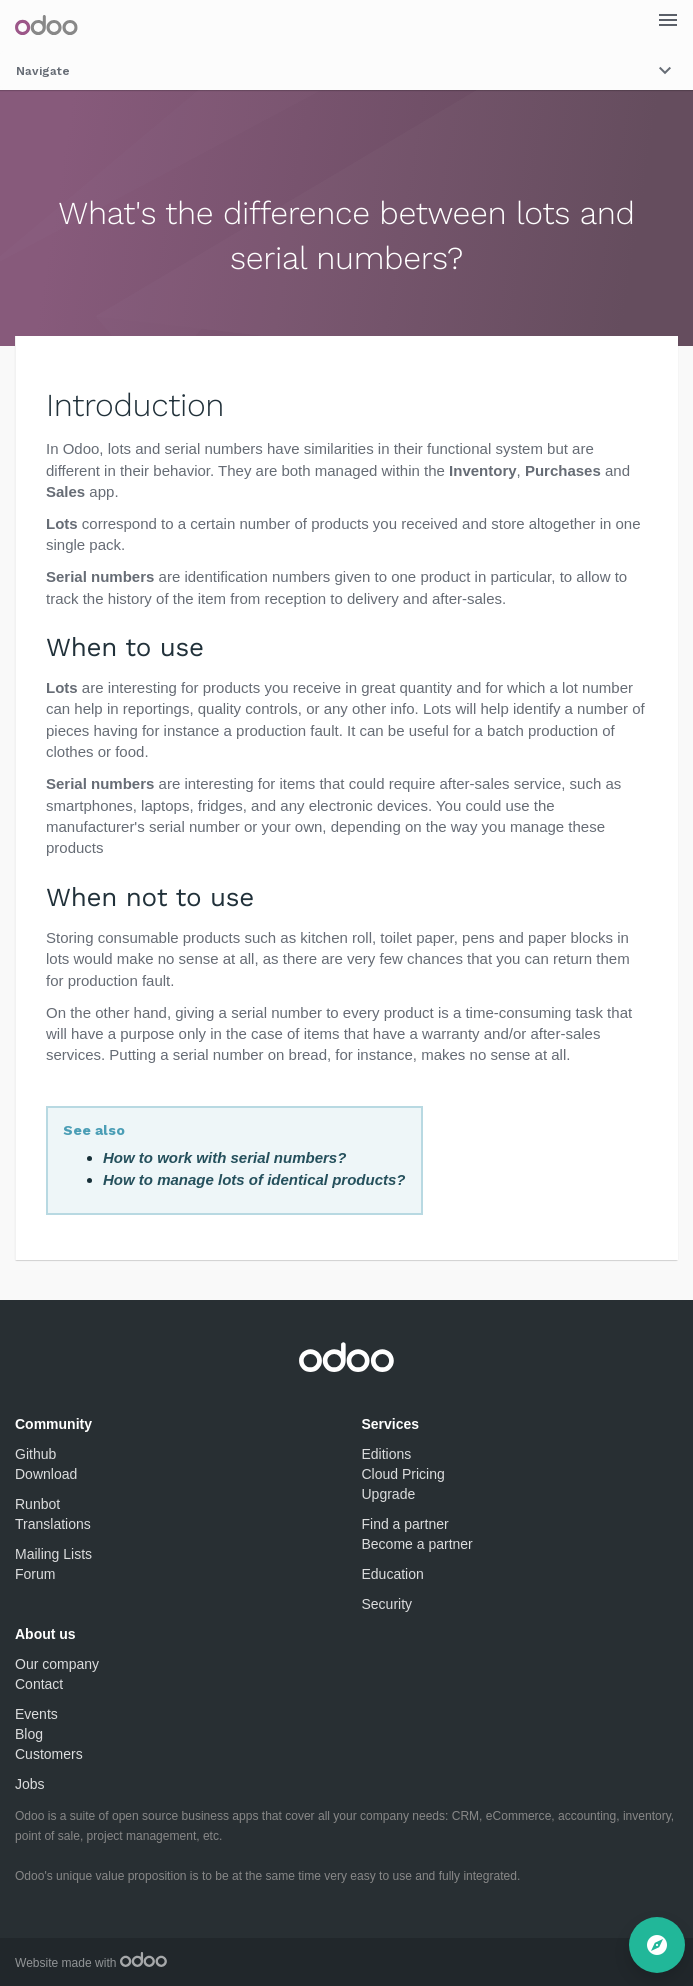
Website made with (91, 1963)
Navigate (346, 70)
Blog (29, 1734)
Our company (57, 1664)
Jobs (30, 1784)
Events (36, 1714)
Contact (39, 1684)
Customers (49, 1754)
